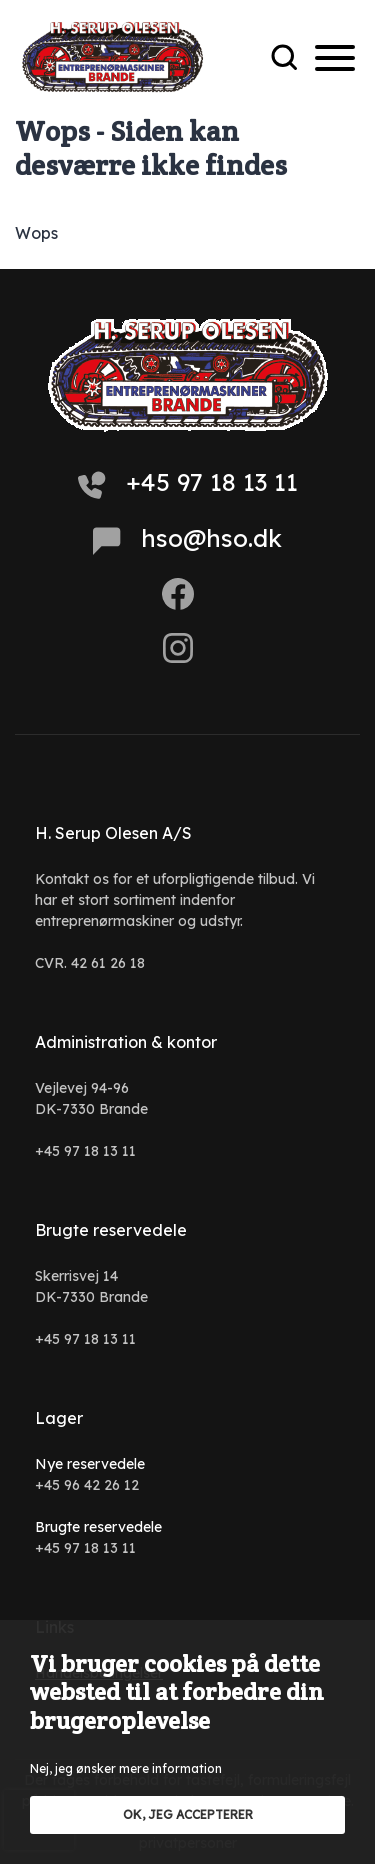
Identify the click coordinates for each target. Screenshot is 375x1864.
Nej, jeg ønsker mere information (126, 1768)
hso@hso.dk (187, 539)
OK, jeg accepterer (188, 1814)
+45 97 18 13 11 (188, 483)
